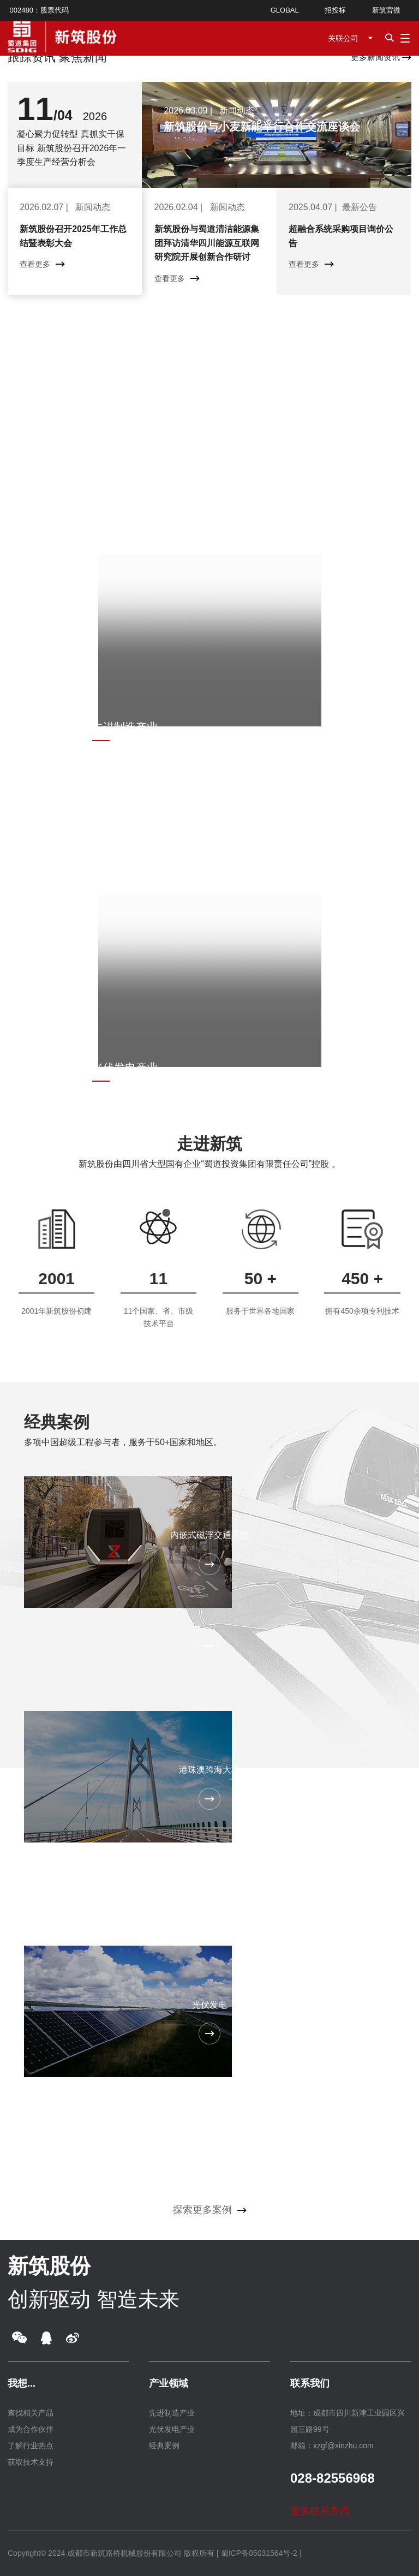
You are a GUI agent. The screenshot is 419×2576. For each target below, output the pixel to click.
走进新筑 (209, 1144)
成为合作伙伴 (30, 2429)
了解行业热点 (30, 2445)
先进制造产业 (172, 2412)
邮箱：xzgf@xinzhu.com (332, 2445)
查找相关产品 (30, 2412)
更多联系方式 (326, 2511)
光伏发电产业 (172, 2429)
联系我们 (310, 2383)
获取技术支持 (30, 2462)
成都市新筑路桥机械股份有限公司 (124, 2553)
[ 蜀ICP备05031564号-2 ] (259, 2553)
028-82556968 (332, 2478)
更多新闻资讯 (381, 57)
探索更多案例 (210, 2209)
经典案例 (56, 1422)
